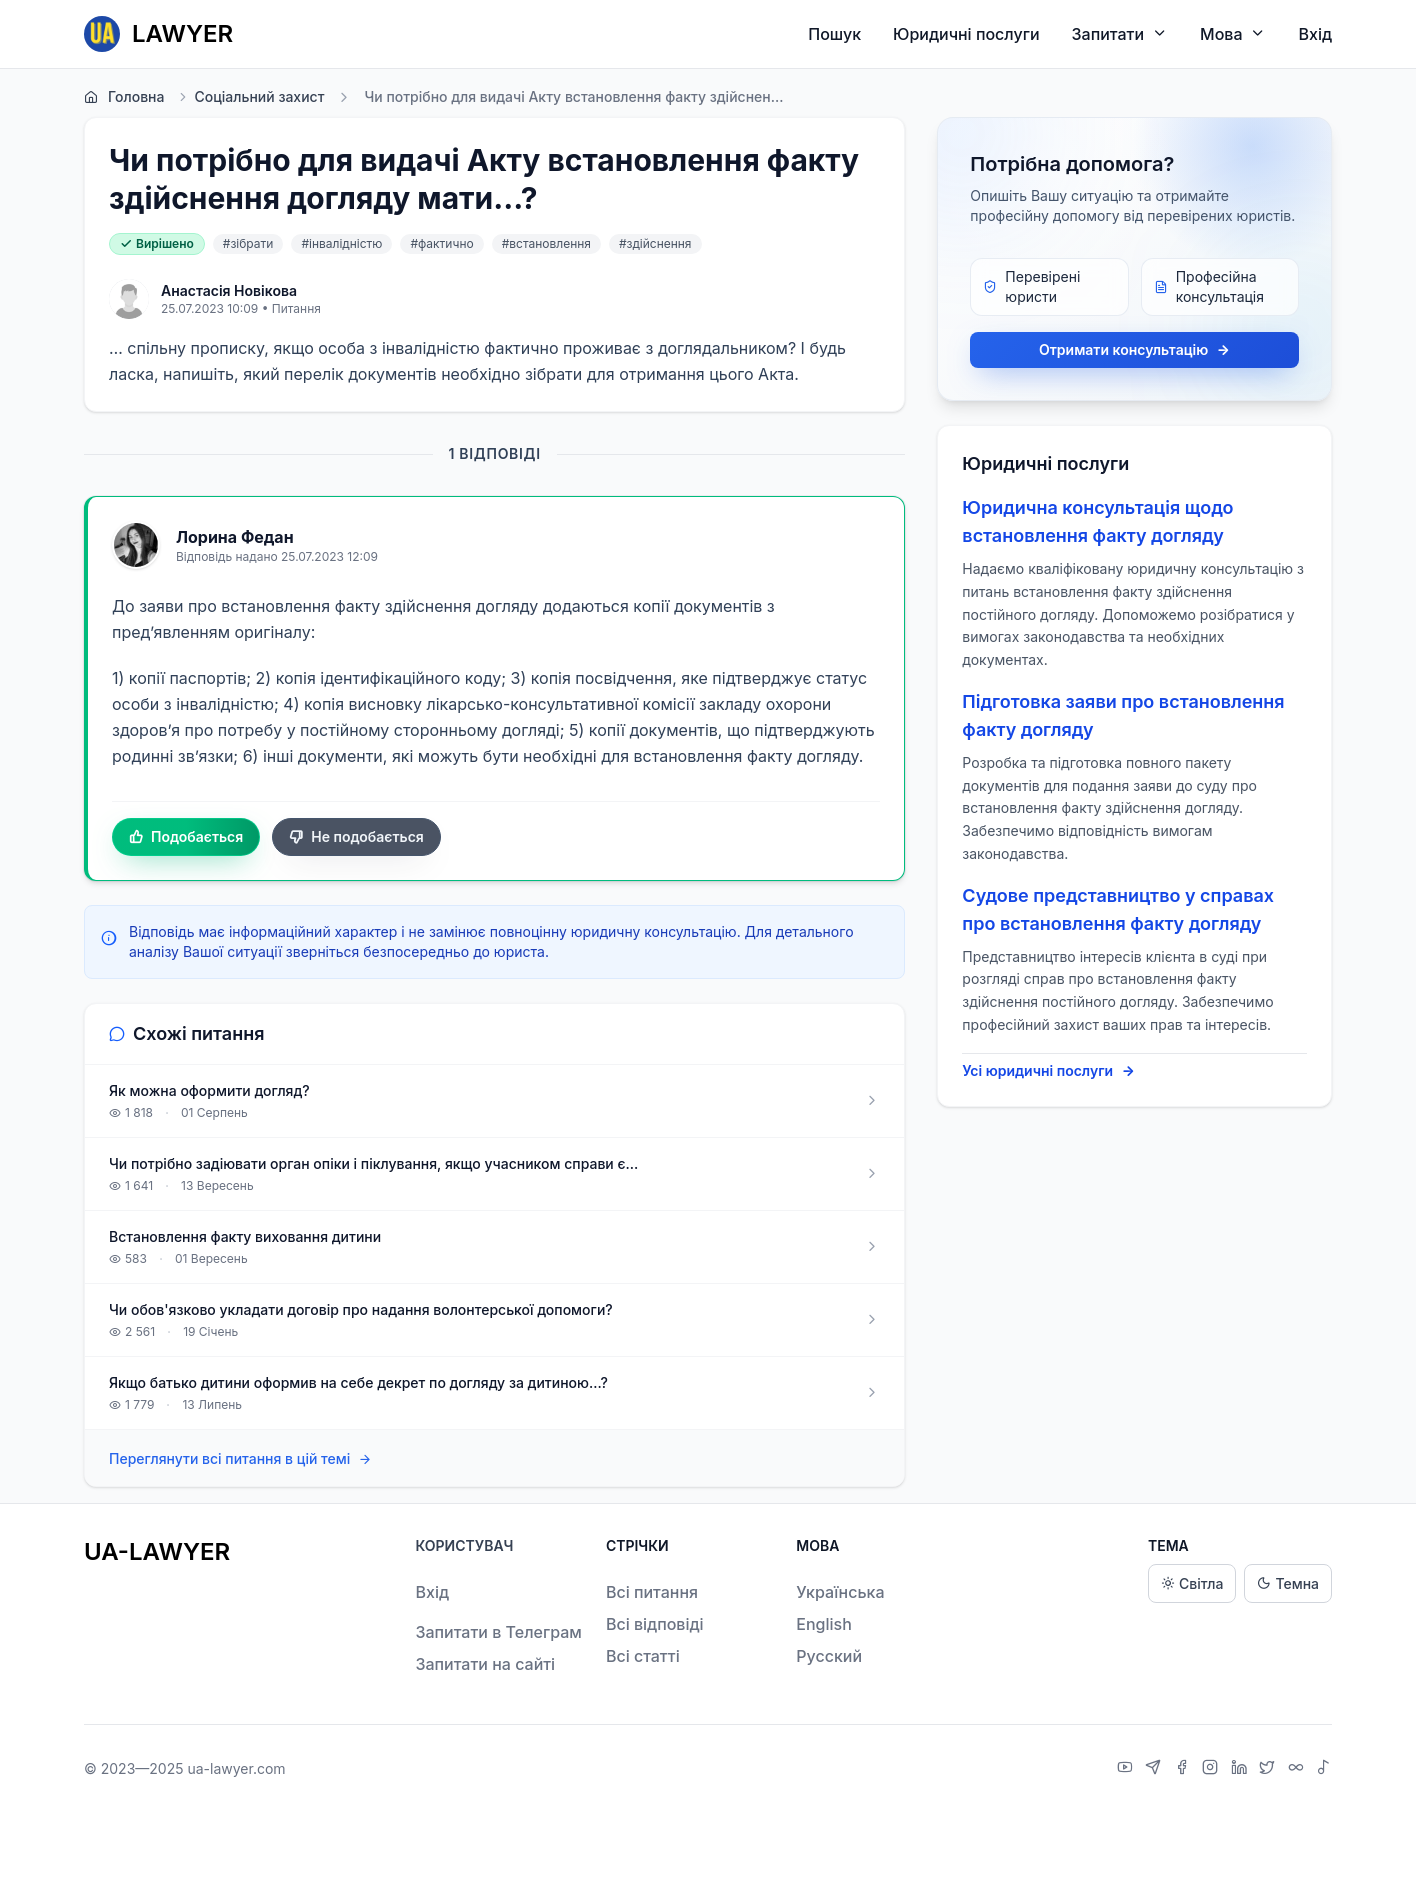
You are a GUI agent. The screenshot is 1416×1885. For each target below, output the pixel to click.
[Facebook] (1184, 1769)
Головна (124, 97)
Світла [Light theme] (1192, 1583)
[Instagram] (1212, 1769)
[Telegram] (1155, 1769)
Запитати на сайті (485, 1664)
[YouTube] (1127, 1769)
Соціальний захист (250, 97)
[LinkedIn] (1241, 1769)
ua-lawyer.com (236, 1768)
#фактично (441, 243)
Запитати (1120, 33)
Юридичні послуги (966, 34)
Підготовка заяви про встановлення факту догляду (1123, 715)
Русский (829, 1656)
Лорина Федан (235, 537)
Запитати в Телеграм (498, 1632)
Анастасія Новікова (229, 290)
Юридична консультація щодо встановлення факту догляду (1097, 521)
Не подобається (356, 837)
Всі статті (643, 1656)
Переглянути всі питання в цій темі (240, 1459)
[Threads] (1298, 1769)
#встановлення (546, 243)
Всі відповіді (655, 1624)
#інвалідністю (341, 243)
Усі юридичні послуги (1048, 1071)
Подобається (186, 837)
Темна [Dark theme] (1288, 1583)
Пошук (834, 34)
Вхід (1315, 34)
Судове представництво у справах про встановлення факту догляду (1118, 909)
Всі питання (652, 1592)
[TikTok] (1324, 1769)
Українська (840, 1592)
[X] (1269, 1769)
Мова (1233, 33)
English (824, 1624)
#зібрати (248, 243)
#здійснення (655, 243)
